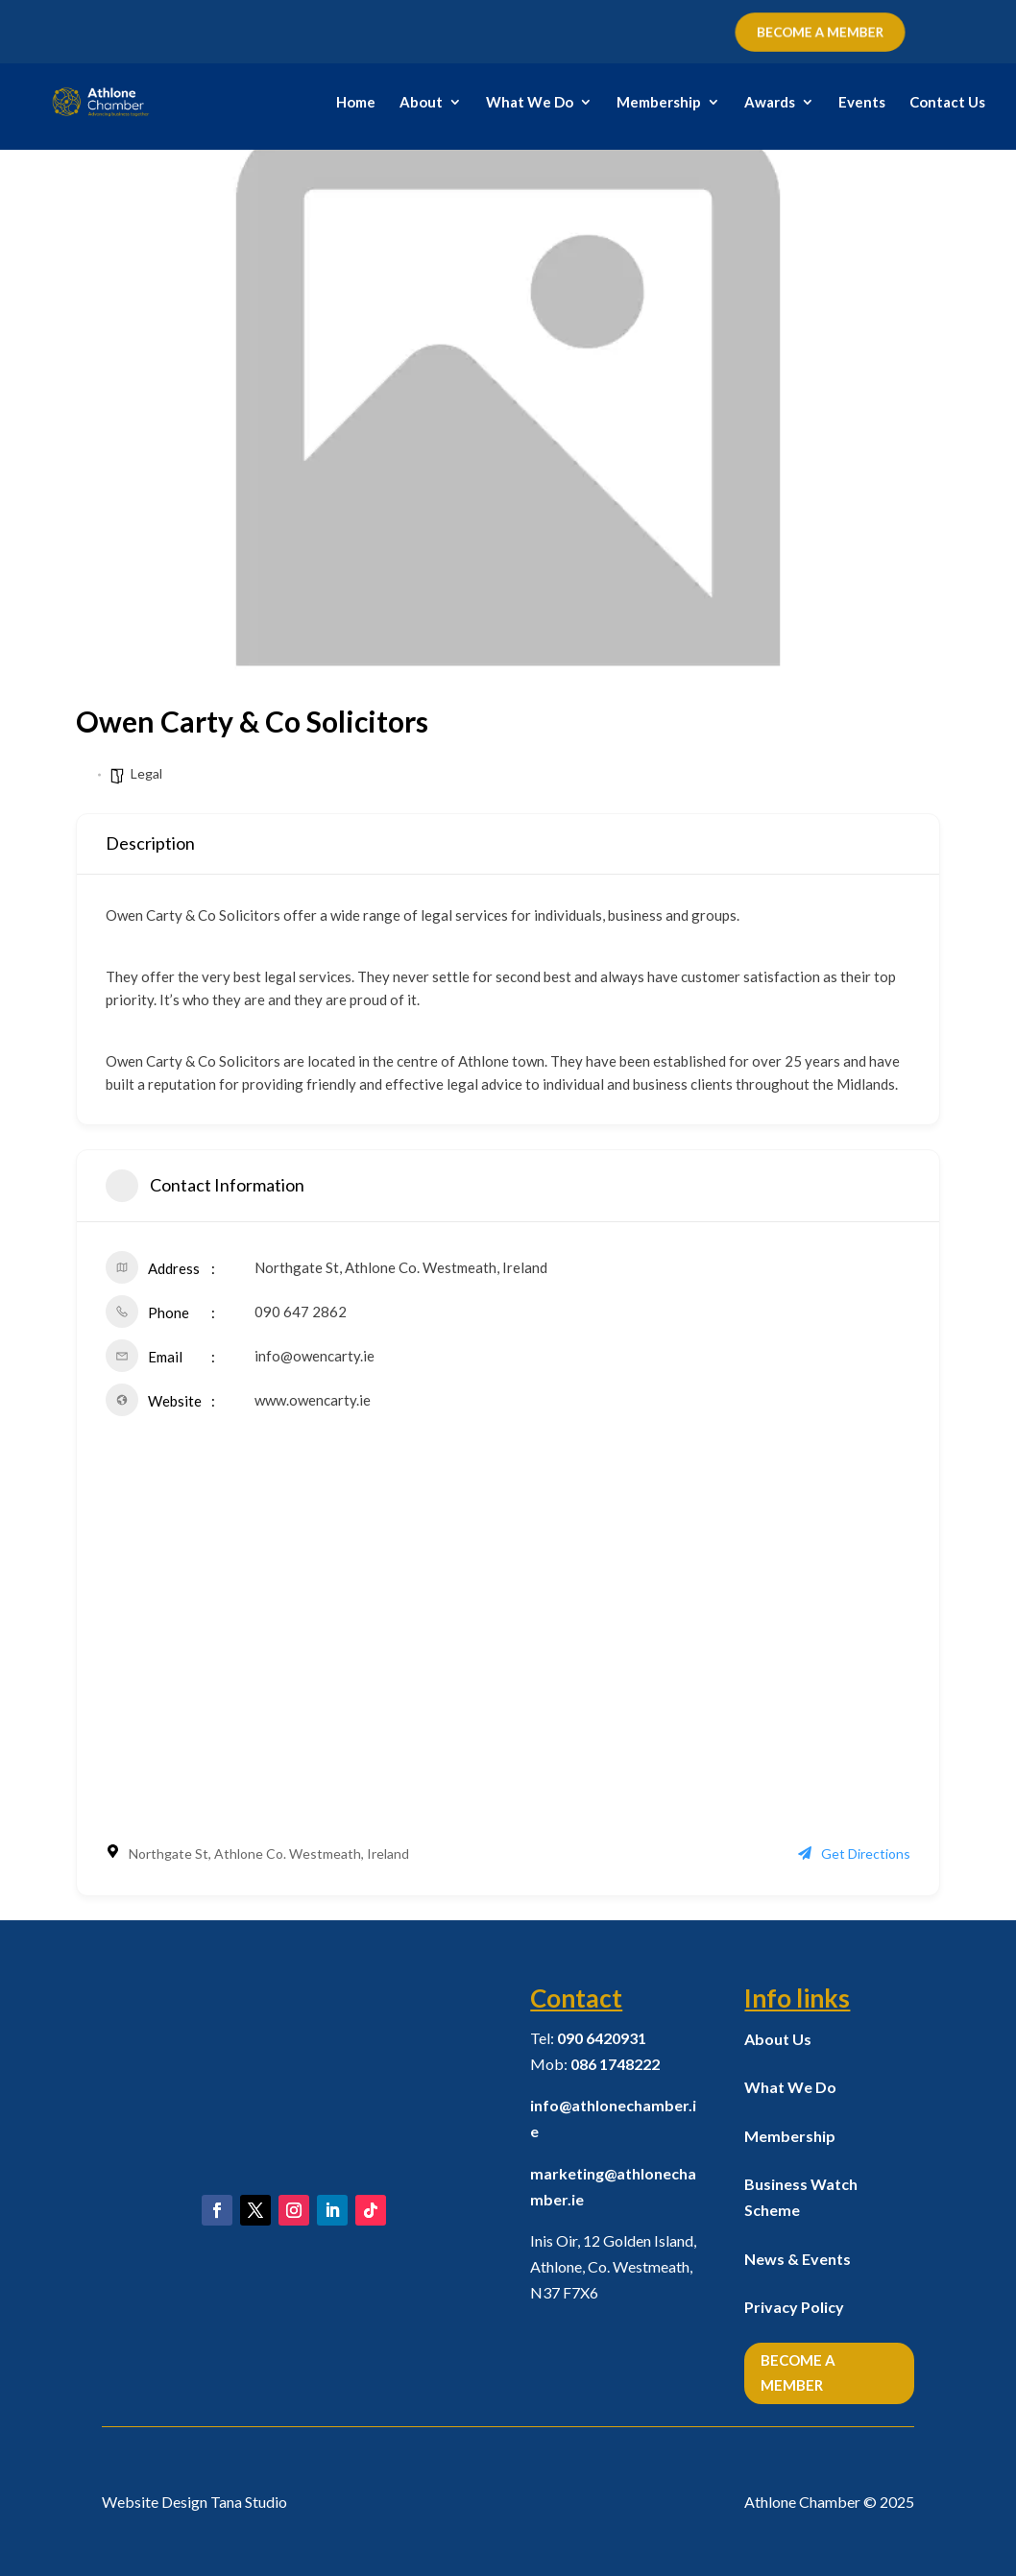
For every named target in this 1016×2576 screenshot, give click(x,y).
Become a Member (798, 2372)
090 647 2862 (300, 1311)
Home (355, 102)
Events (861, 102)
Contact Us (947, 102)
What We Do (529, 102)
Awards (769, 102)
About (421, 102)
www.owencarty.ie (312, 1399)
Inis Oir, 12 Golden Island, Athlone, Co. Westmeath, (613, 2266)
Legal (146, 773)
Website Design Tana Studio (194, 2501)
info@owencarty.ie (314, 1355)
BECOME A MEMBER (820, 32)
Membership (659, 102)
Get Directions (854, 1853)
